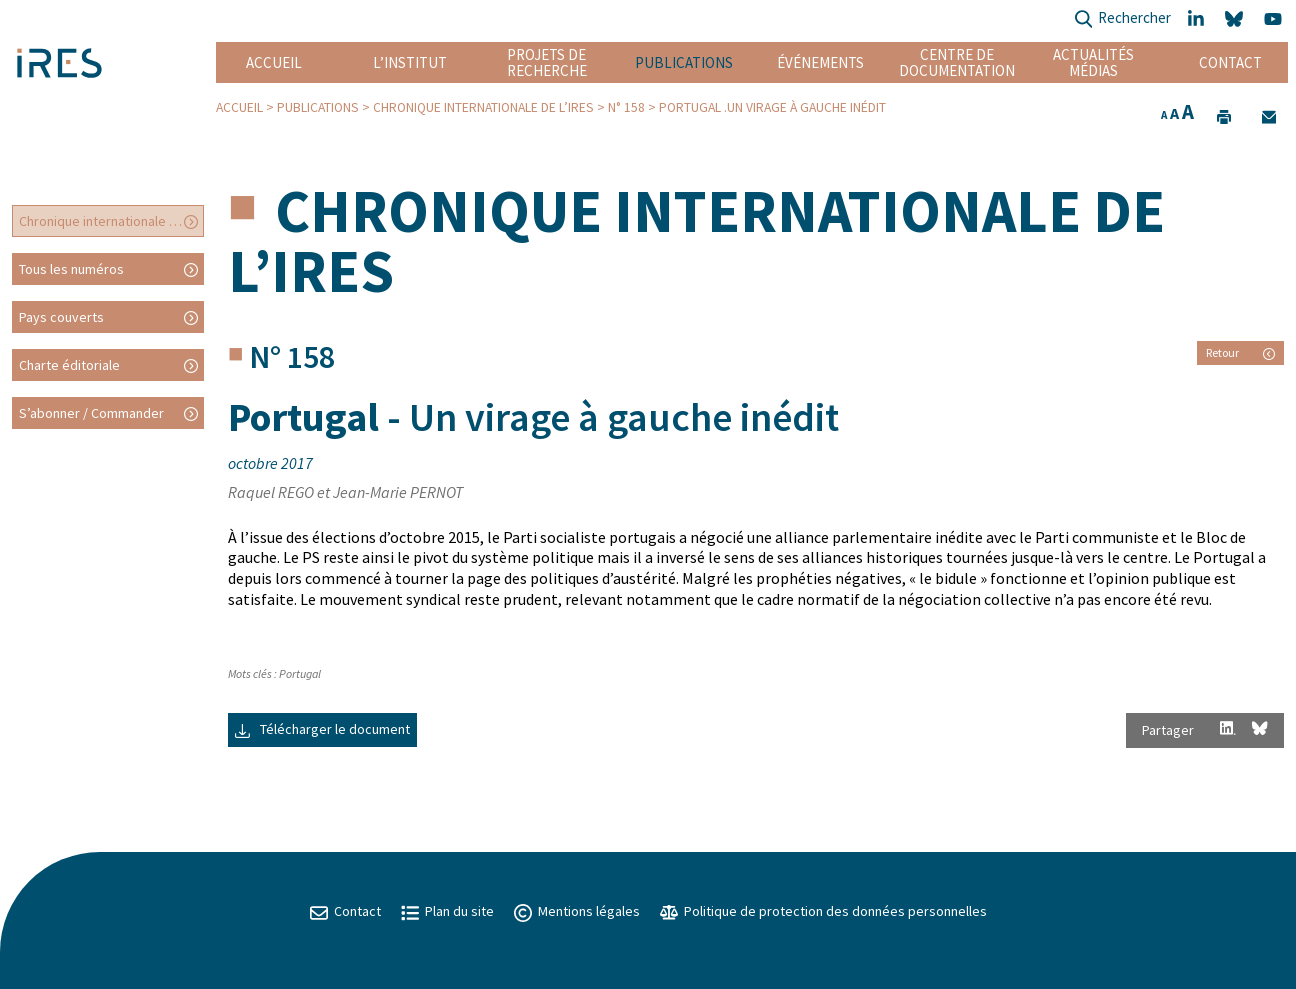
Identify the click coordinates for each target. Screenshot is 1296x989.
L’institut (410, 62)
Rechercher (1122, 19)
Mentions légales (577, 911)
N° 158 (626, 107)
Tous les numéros (71, 269)
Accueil (274, 62)
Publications (684, 62)
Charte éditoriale (69, 365)
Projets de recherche (547, 62)
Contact (1230, 62)
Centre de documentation (957, 62)
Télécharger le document (322, 729)
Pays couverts (61, 317)
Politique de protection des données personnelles (823, 911)
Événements (820, 62)
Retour (1240, 352)
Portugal (300, 673)
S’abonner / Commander (91, 413)
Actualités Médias (1093, 62)
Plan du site (447, 911)
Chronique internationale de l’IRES (483, 107)
